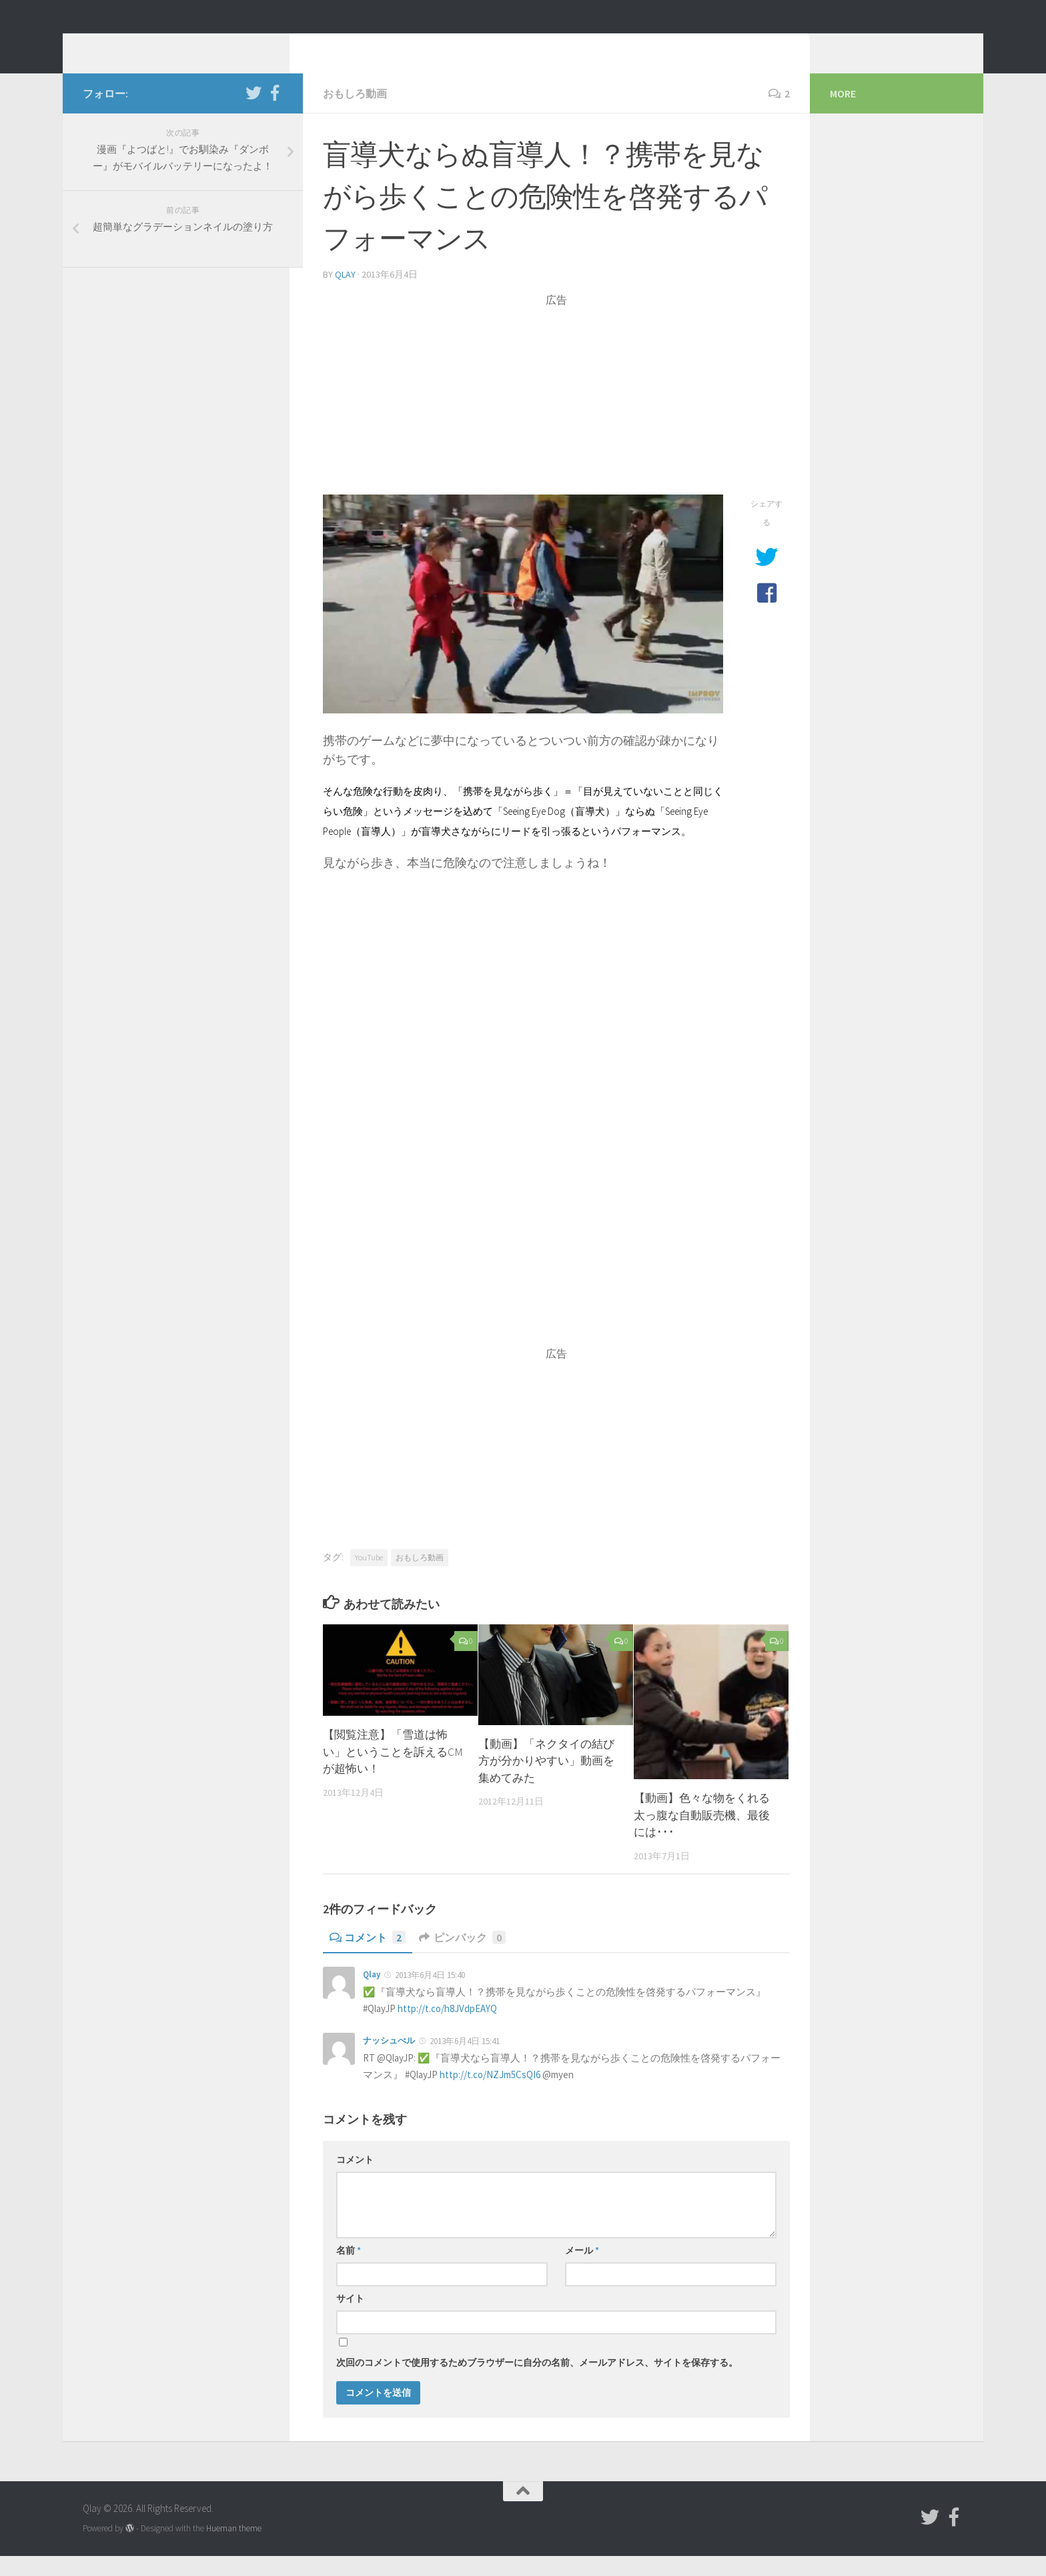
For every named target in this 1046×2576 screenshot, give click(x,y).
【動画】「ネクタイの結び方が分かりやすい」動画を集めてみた (546, 1780)
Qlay (109, 46)
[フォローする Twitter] (253, 113)
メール (582, 2270)
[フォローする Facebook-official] (275, 113)
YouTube (369, 1577)
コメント (368, 1957)
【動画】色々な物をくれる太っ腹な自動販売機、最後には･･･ (702, 1835)
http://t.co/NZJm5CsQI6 (490, 2094)
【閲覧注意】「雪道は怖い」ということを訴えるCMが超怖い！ (393, 1771)
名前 (348, 2270)
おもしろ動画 (355, 113)
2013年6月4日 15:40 (430, 1995)
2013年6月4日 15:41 (465, 2061)
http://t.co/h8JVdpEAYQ (447, 2028)
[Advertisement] (556, 421)
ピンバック (462, 1957)
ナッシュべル (389, 2060)
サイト (350, 2318)
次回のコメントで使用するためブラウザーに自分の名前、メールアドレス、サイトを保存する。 (537, 2382)
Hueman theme (234, 2548)
